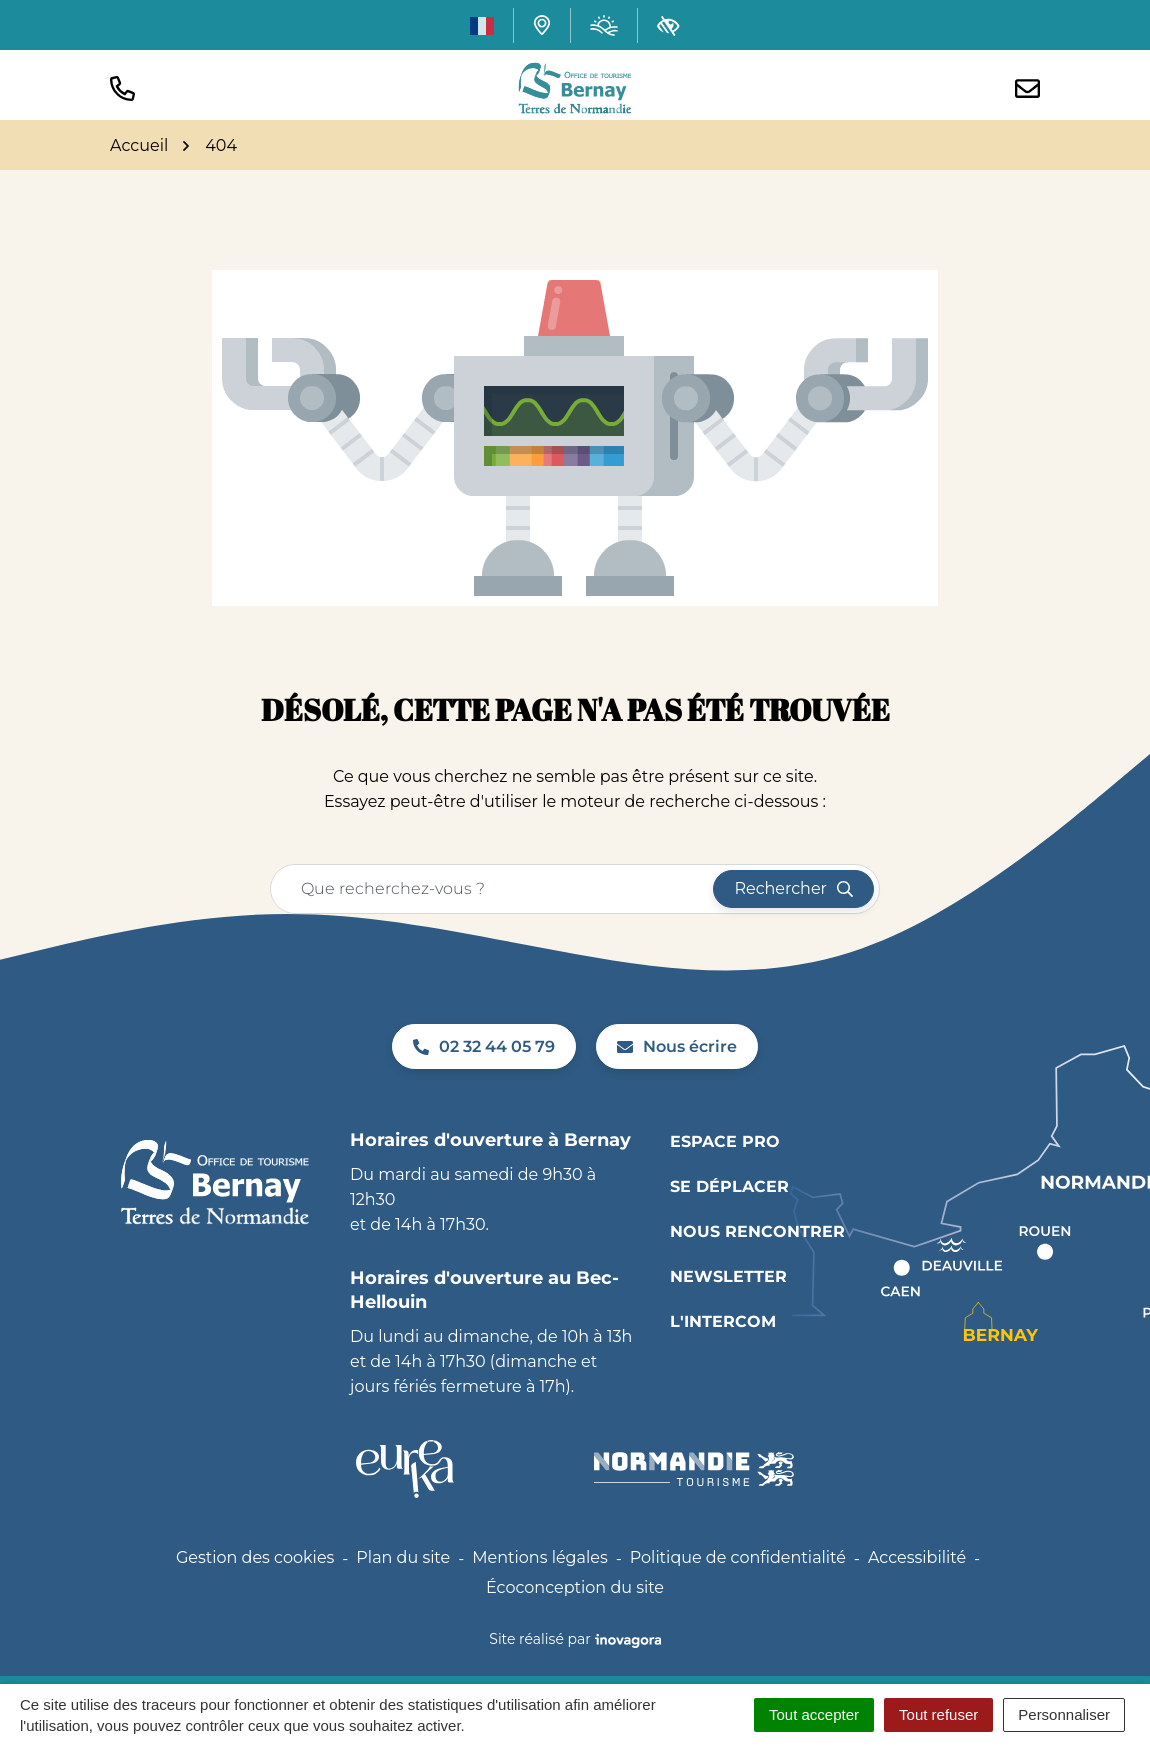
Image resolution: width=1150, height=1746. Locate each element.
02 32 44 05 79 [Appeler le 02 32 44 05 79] (484, 1046)
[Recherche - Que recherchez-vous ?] (492, 889)
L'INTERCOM (723, 1321)
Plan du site (403, 1557)
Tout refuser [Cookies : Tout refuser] (938, 1714)
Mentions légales (540, 1557)
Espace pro (725, 1141)
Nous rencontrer (757, 1231)
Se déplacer (729, 1186)
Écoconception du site (575, 1587)
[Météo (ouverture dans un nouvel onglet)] (604, 25)
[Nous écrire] (1027, 88)
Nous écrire (677, 1046)
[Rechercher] (793, 889)
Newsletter (728, 1276)
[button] (122, 88)
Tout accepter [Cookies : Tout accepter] (814, 1714)
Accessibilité (917, 1557)
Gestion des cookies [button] (255, 1557)
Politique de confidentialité (738, 1557)
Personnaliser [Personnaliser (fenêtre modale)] (1064, 1714)
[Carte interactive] (542, 25)
